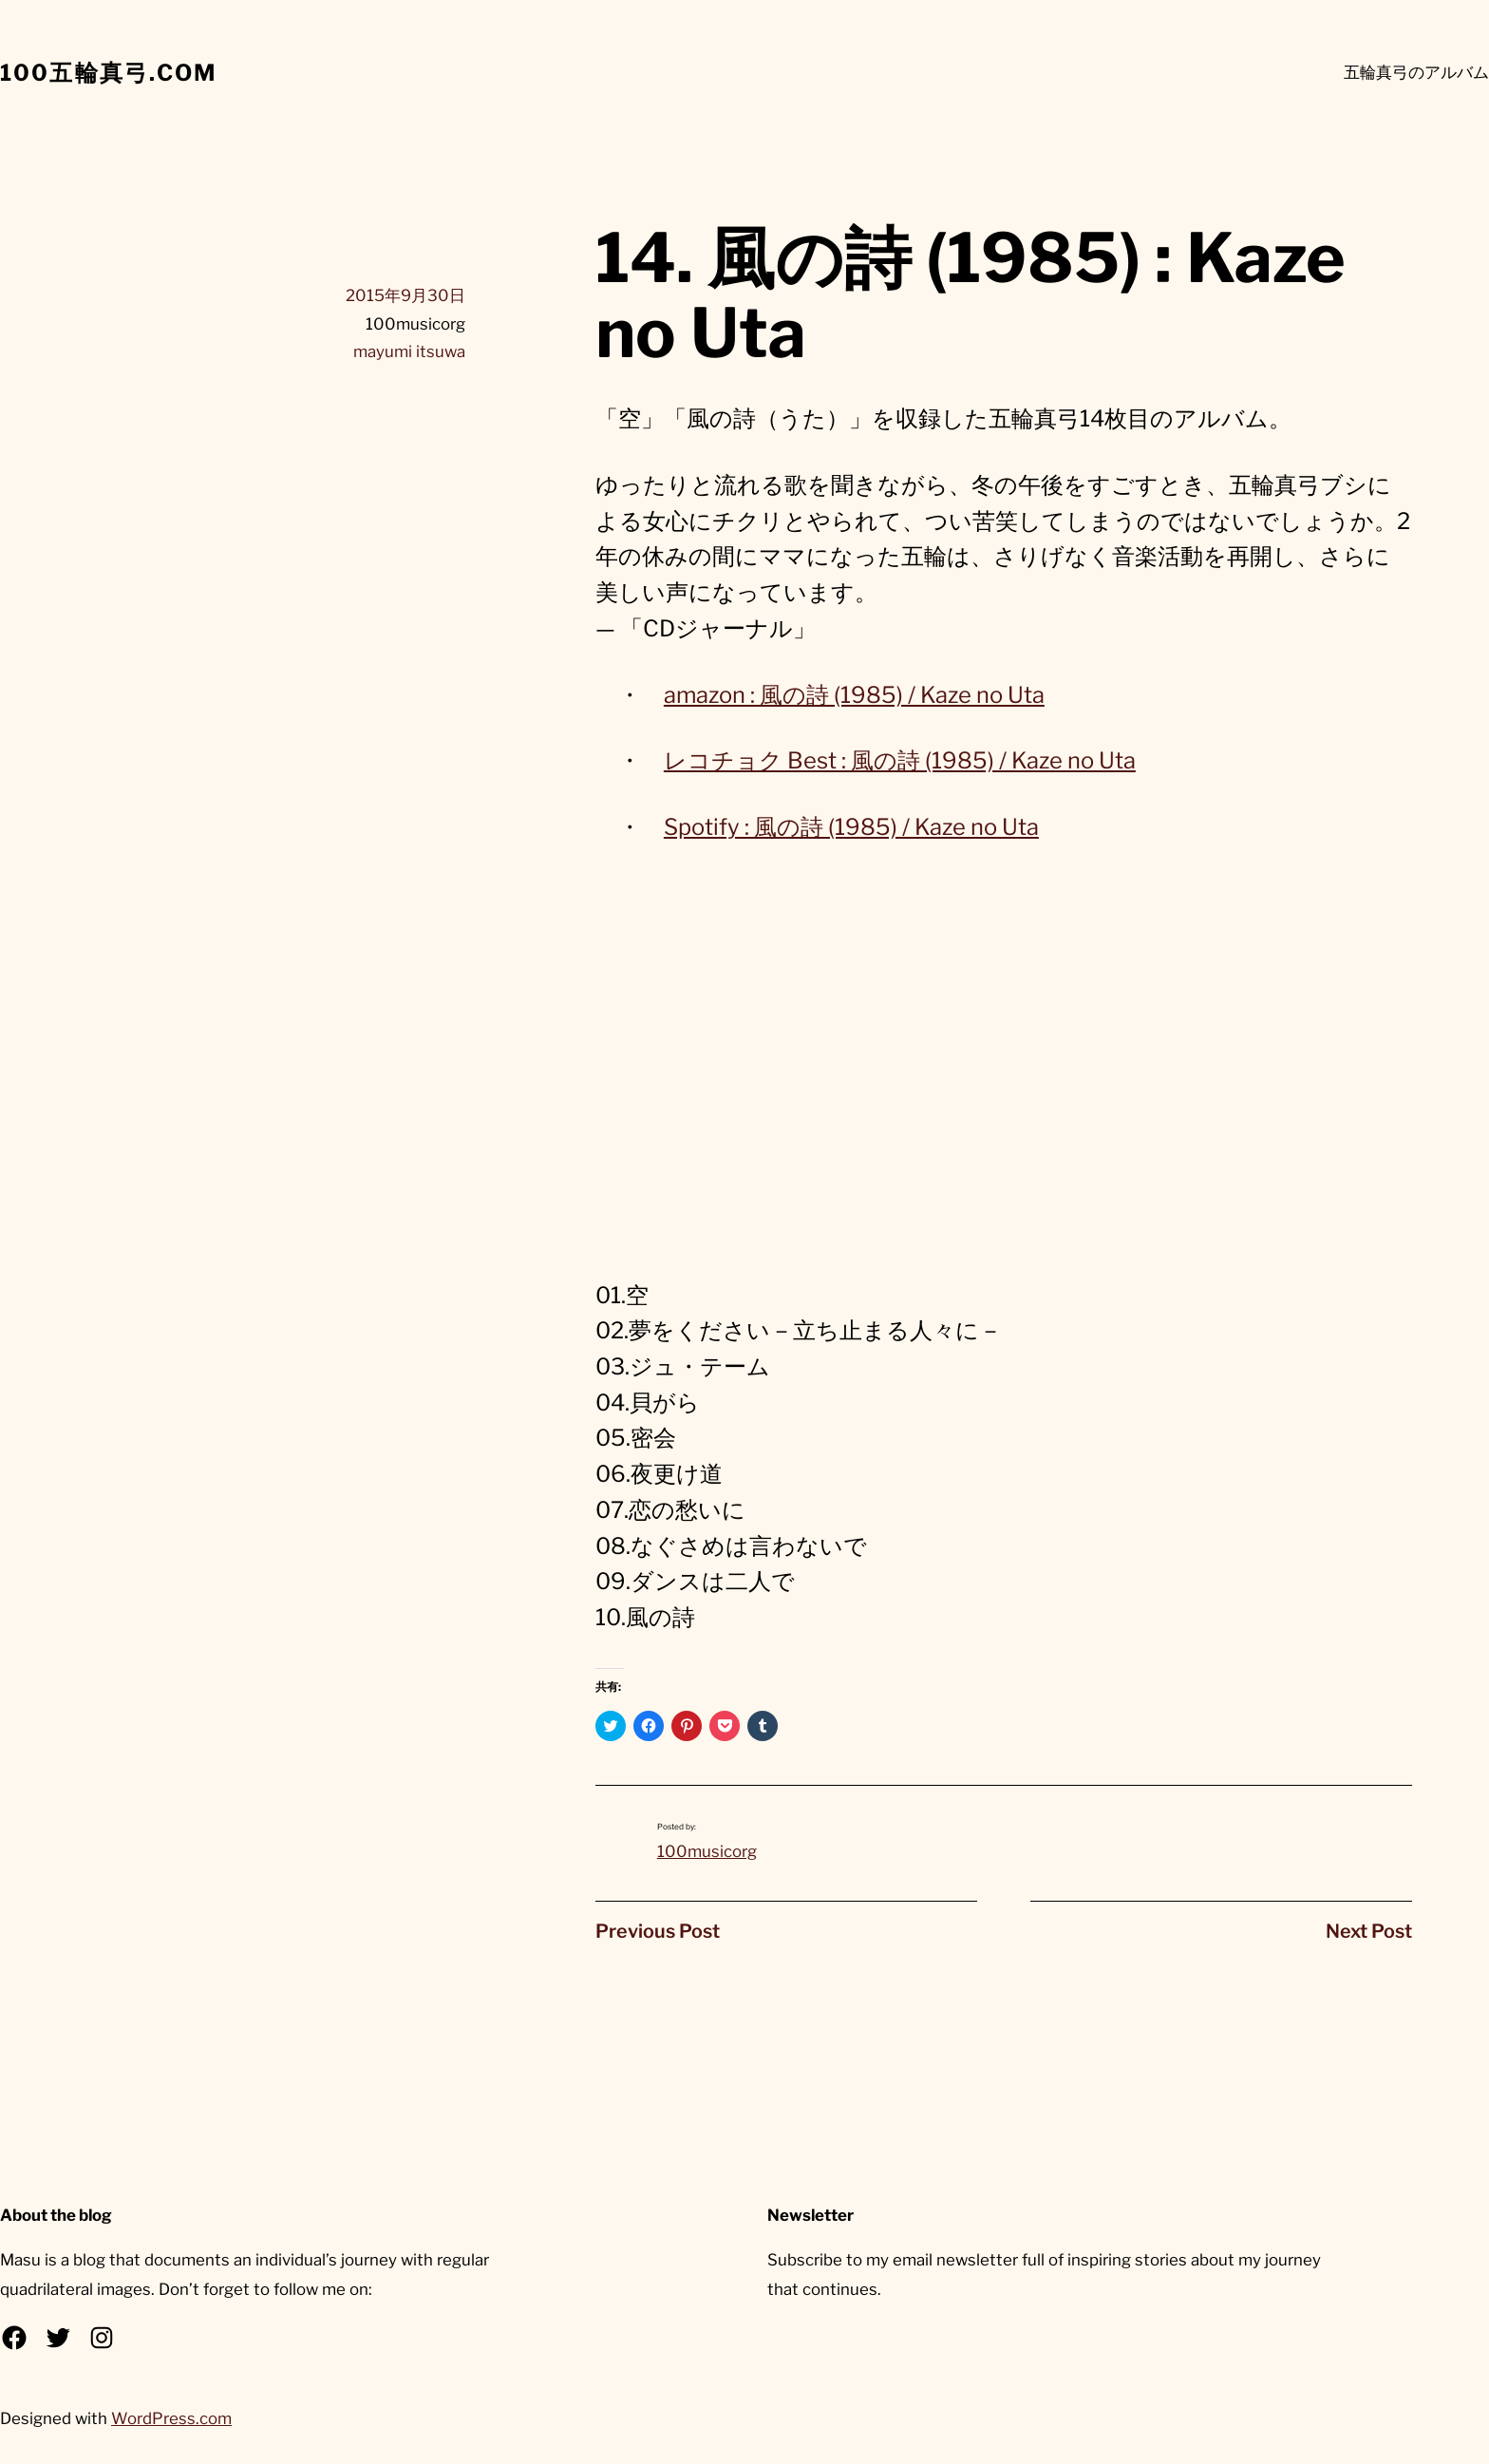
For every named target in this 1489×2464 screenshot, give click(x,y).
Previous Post (657, 1931)
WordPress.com (171, 2418)
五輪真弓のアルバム (1416, 72)
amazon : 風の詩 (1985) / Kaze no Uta (854, 695)
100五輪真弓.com (109, 72)
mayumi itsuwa (409, 351)
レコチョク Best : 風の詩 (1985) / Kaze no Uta (900, 760)
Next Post (1369, 1931)
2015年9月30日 (405, 295)
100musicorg (707, 1851)
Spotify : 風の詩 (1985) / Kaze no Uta (851, 827)
